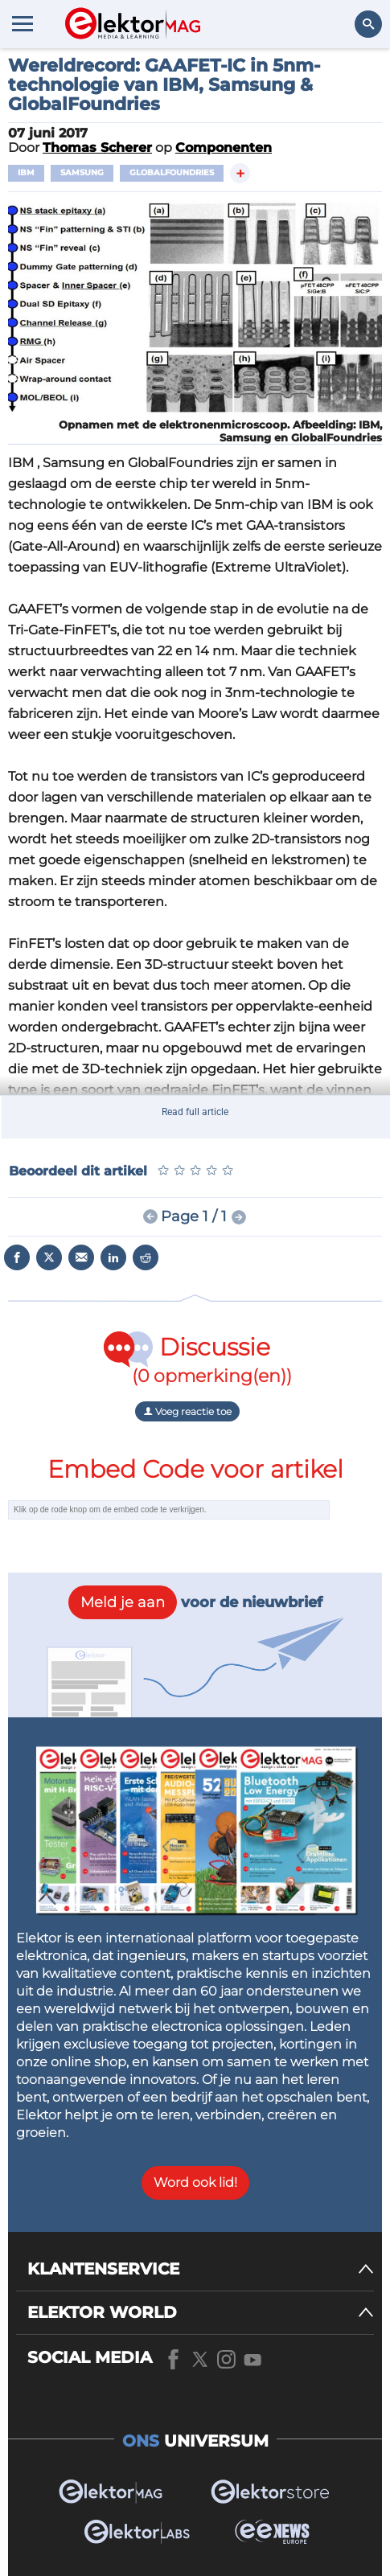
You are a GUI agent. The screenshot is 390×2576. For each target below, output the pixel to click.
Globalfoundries (171, 172)
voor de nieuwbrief (195, 1602)
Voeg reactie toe (187, 1411)
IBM (26, 172)
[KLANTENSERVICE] (200, 2269)
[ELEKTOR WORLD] (200, 2312)
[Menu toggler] (22, 23)
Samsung (82, 172)
